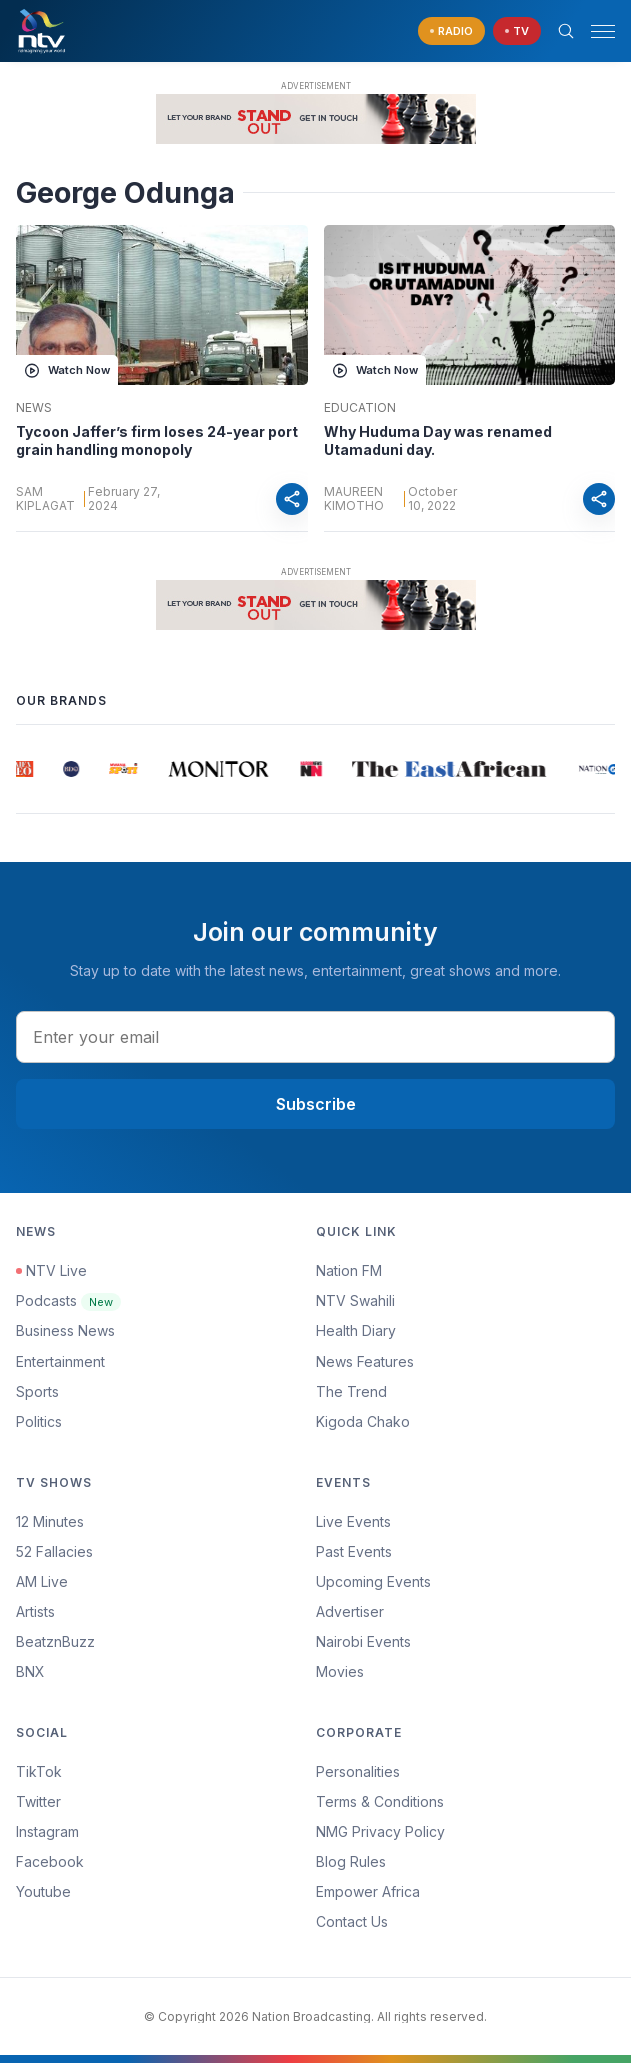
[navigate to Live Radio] (451, 31)
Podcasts (68, 1300)
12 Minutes (50, 1521)
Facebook (50, 1861)
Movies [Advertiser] (340, 1671)
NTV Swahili (355, 1300)
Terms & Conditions (380, 1801)
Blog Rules (351, 1861)
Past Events (354, 1551)
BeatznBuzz (55, 1641)
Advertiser (350, 1611)
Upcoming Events (373, 1581)
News (34, 408)
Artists (35, 1611)
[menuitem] (466, 1642)
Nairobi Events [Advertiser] (363, 1641)
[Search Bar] (566, 31)
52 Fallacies (54, 1551)
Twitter (38, 1801)
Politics (39, 1421)
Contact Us (352, 1921)
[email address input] (315, 1037)
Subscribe (316, 1104)
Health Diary (356, 1330)
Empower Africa (368, 1891)
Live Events (353, 1521)
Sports (37, 1391)
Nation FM (349, 1270)
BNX (30, 1671)
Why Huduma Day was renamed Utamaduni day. (438, 440)
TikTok (39, 1771)
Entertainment (60, 1361)
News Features (365, 1361)
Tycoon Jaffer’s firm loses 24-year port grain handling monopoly (157, 440)
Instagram (47, 1831)
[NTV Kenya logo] (41, 31)
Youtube (43, 1891)
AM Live (42, 1581)
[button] (595, 31)
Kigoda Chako (363, 1421)
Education (360, 408)
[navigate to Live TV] (517, 31)
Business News (65, 1330)
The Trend (351, 1391)
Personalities (358, 1771)
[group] (24, 769)
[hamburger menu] (603, 31)
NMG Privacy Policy (380, 1831)
